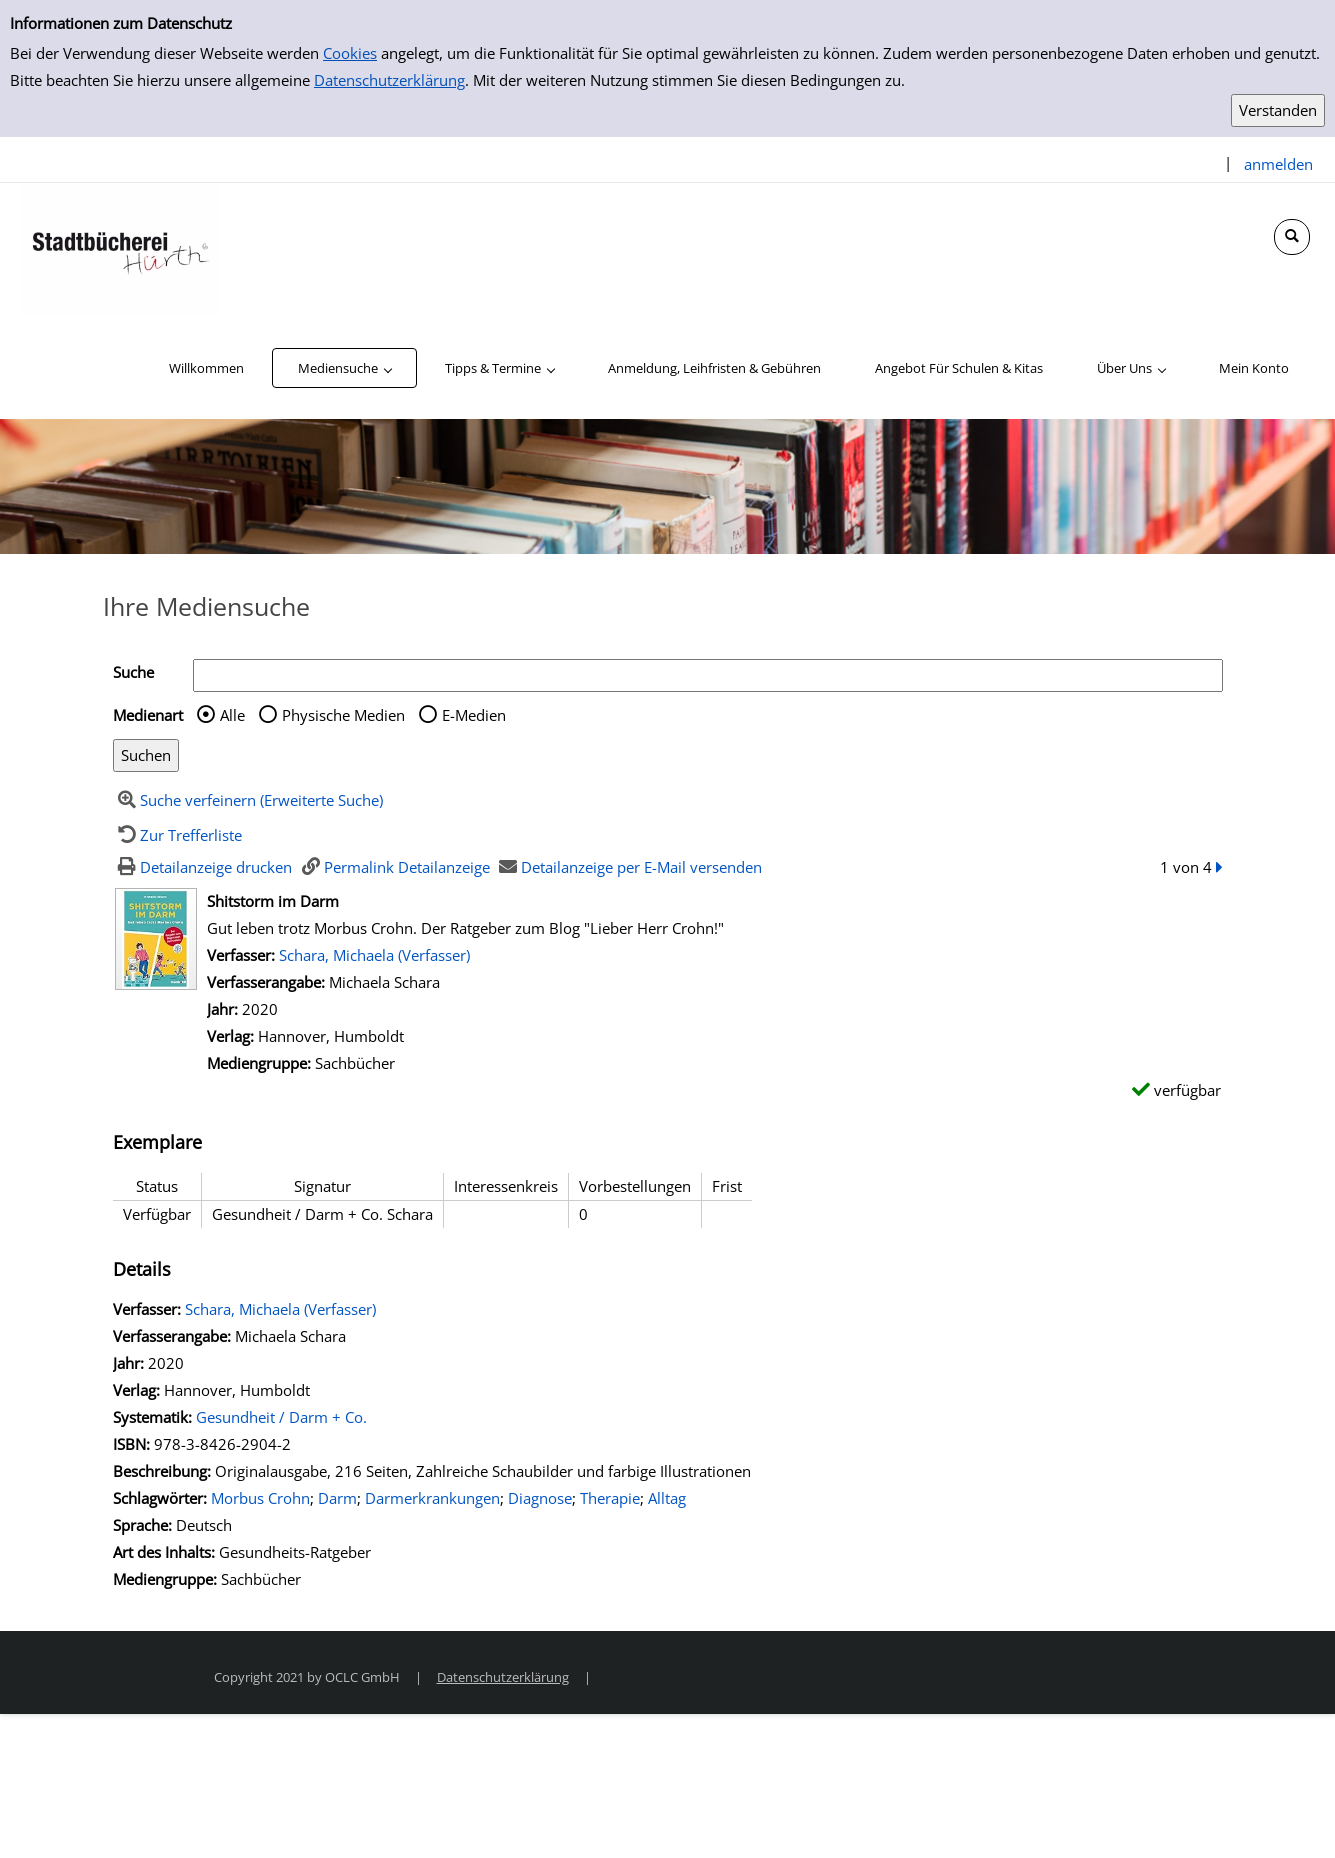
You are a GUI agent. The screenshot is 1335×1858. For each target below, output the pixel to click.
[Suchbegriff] (708, 675)
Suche (133, 672)
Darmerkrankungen (432, 1498)
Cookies (350, 53)
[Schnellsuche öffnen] (1292, 237)
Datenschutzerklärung (389, 80)
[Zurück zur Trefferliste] (178, 835)
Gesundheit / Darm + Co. (281, 1417)
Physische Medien (343, 715)
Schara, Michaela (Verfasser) (374, 955)
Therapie (610, 1498)
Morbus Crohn (260, 1498)
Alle (232, 715)
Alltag (667, 1498)
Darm (337, 1498)
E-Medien (474, 715)
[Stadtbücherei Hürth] (120, 248)
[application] (344, 368)
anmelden (1278, 164)
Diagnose (540, 1498)
